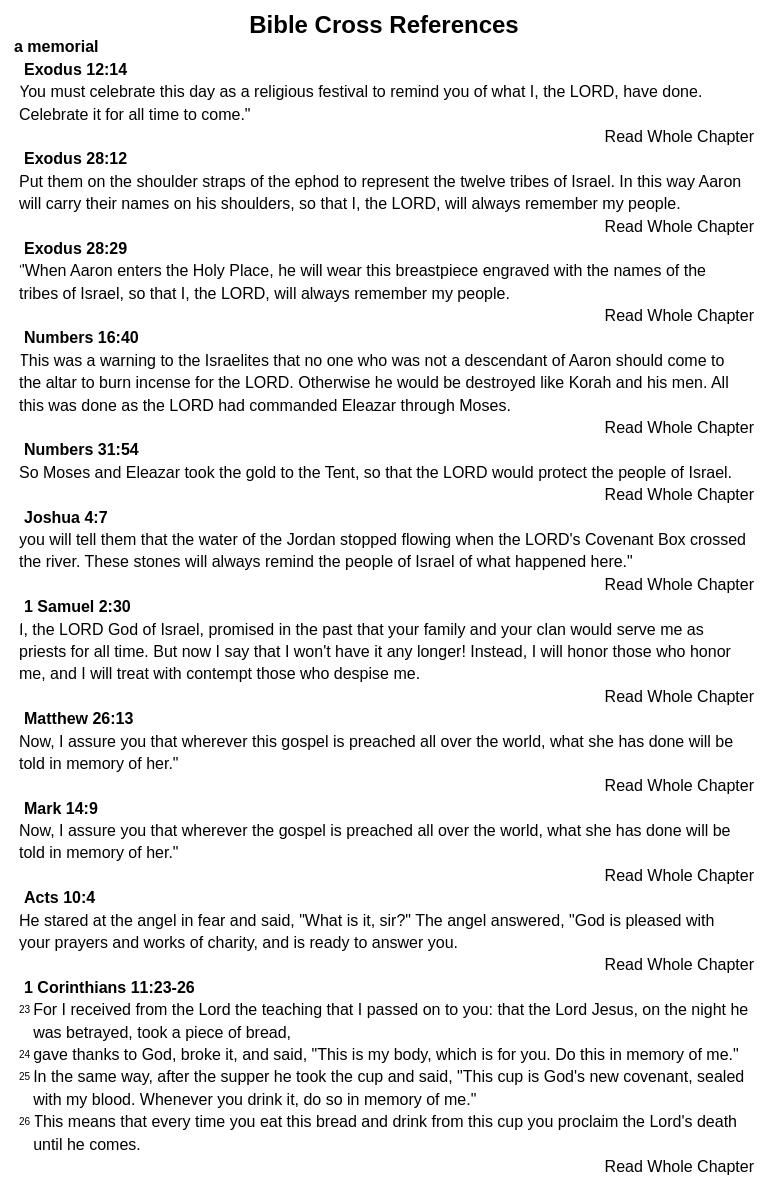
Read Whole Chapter (679, 136)
